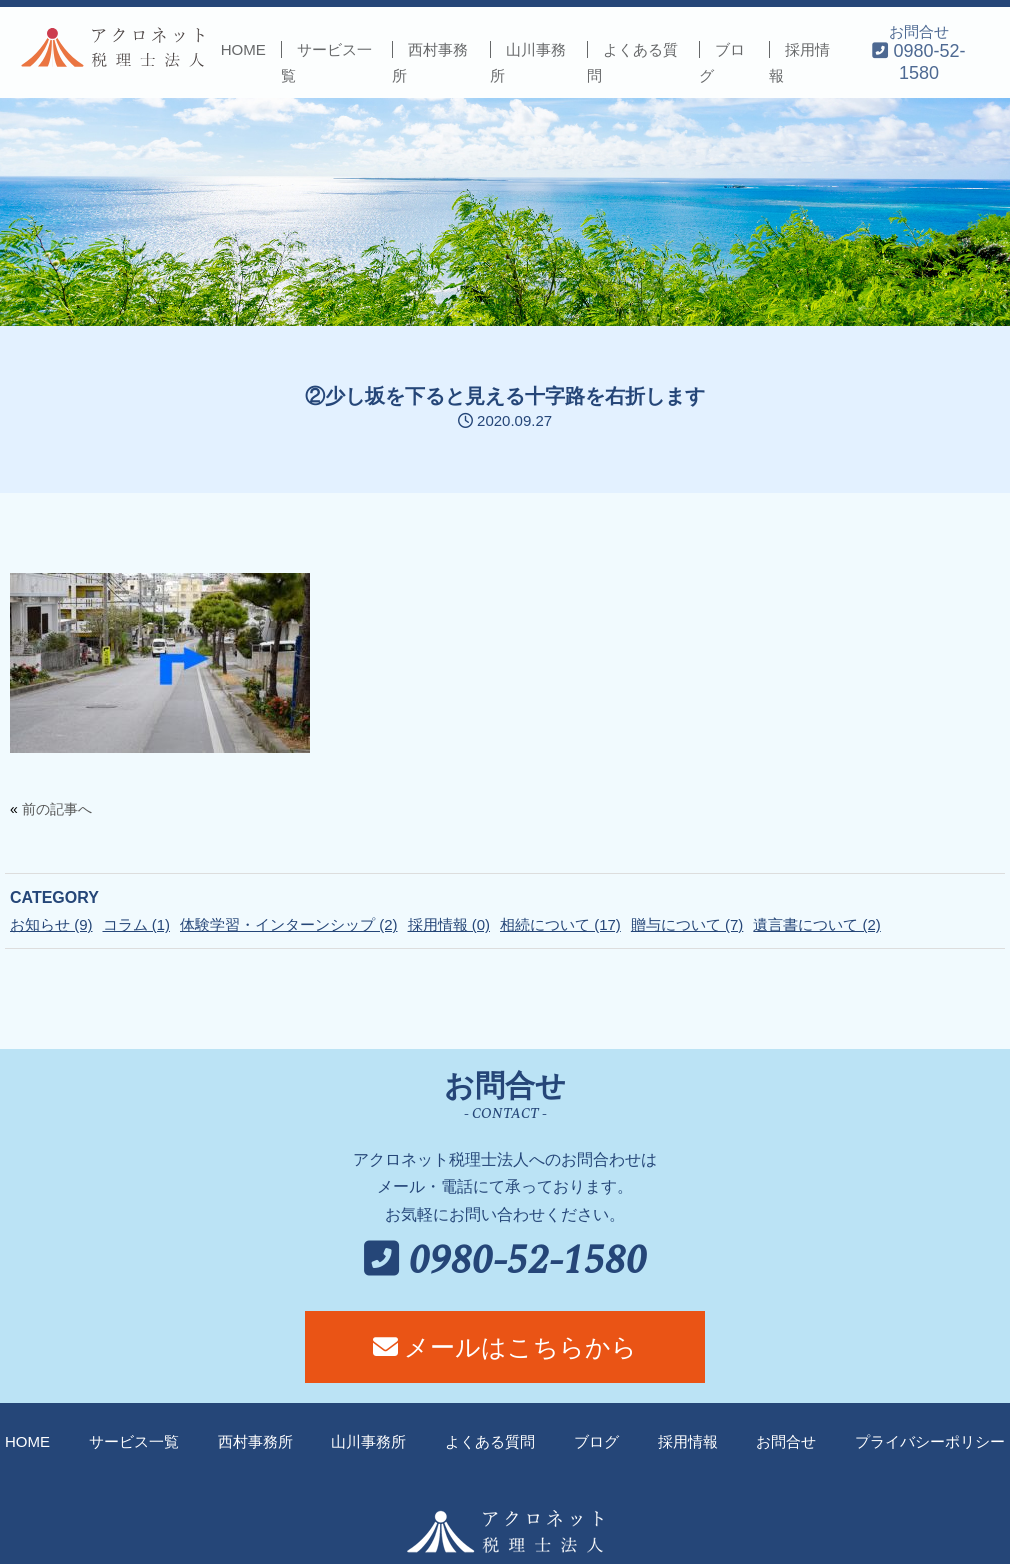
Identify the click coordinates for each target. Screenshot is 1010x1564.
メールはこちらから (505, 1347)
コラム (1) (137, 924)
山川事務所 (368, 1441)
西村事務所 (255, 1441)
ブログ (596, 1441)
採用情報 (688, 1441)
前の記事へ (57, 809)
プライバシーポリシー (930, 1441)
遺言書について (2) (817, 924)
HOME (243, 49)
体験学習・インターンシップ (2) (289, 924)
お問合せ (918, 52)
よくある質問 (490, 1441)
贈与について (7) (687, 924)
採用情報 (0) (449, 924)
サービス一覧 (134, 1441)
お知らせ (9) (51, 924)
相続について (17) (560, 924)
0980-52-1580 (505, 1261)
